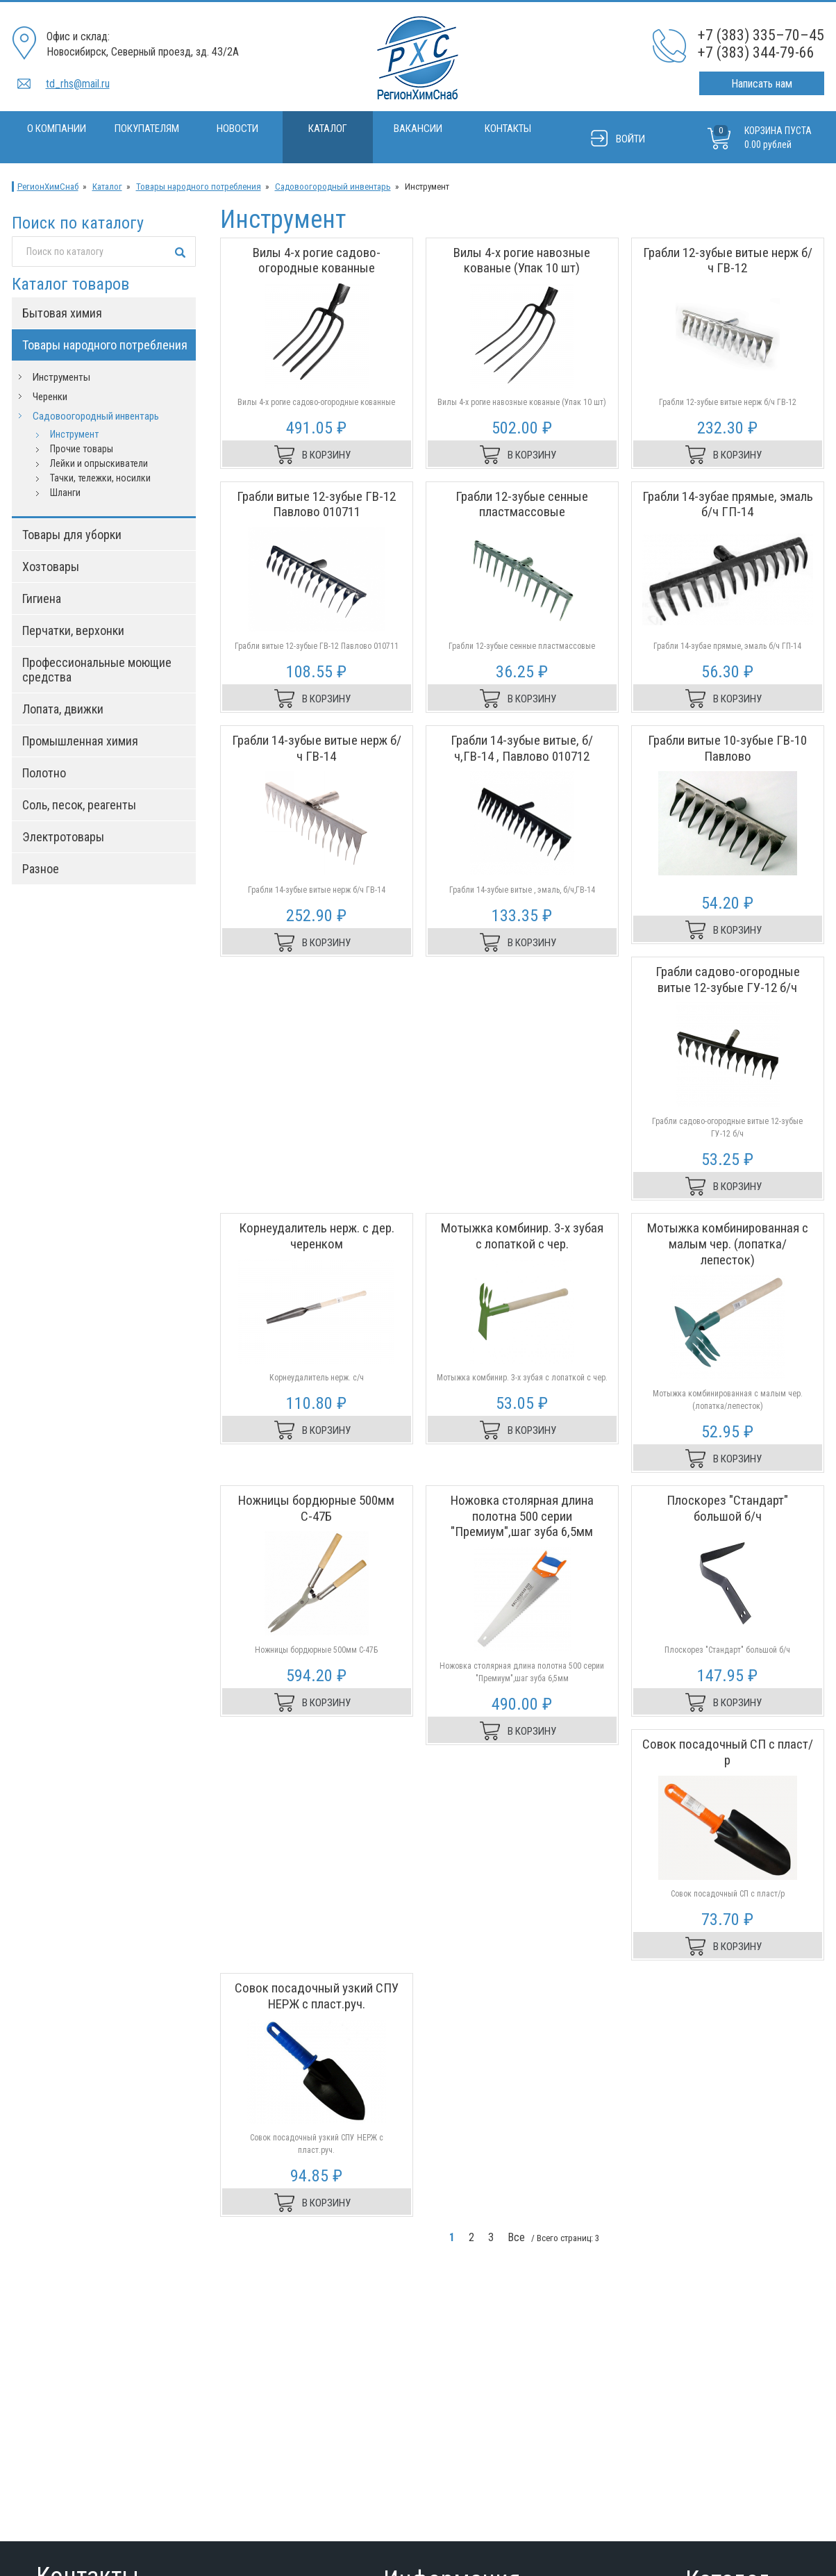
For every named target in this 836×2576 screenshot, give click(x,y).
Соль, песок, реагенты (79, 805)
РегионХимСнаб (47, 186)
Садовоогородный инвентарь (333, 186)
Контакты (508, 128)
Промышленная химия (80, 741)
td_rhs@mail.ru (78, 83)
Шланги (65, 492)
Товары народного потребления (198, 186)
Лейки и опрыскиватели (99, 463)
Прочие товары (81, 448)
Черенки (50, 396)
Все (516, 2237)
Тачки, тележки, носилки (100, 478)
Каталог (327, 128)
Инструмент (74, 434)
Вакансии (418, 128)
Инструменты (61, 377)
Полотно (44, 773)
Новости (237, 128)
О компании (56, 128)
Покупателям (147, 128)
